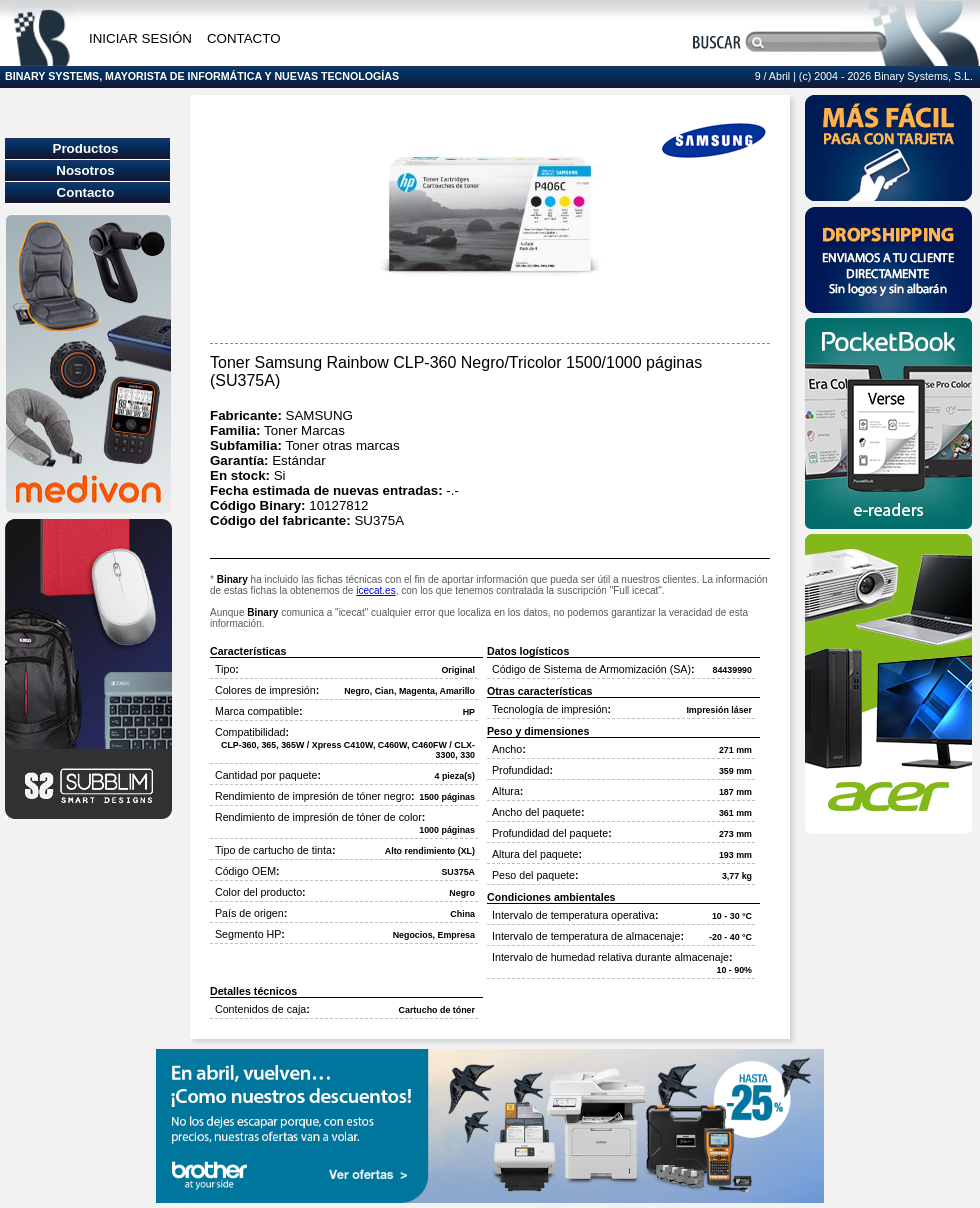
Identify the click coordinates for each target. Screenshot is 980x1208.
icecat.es (375, 590)
